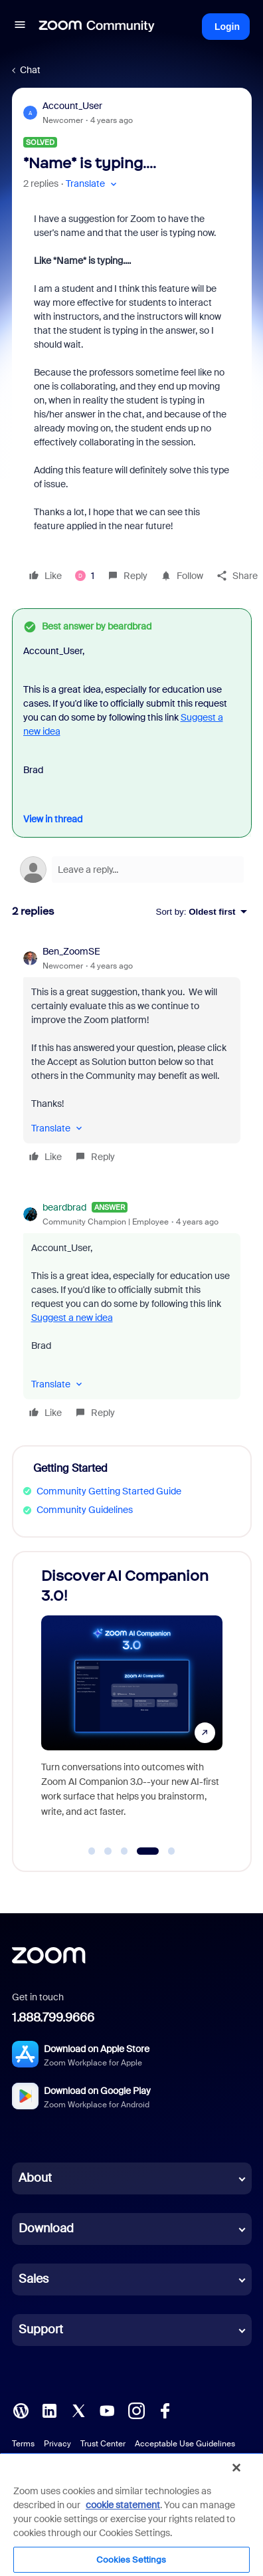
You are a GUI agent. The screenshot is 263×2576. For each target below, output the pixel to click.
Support (41, 2329)
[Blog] (20, 2410)
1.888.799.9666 (53, 2018)
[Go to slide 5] (171, 1851)
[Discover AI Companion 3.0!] (169, 1698)
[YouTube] (107, 2410)
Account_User (72, 106)
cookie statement (123, 2505)
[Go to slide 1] (92, 1851)
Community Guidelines (85, 1510)
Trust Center (103, 2443)
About (35, 2178)
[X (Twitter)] (78, 2410)
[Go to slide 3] (124, 1851)
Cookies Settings (131, 2559)
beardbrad (64, 1207)
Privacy (57, 2443)
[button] (20, 27)
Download (46, 2228)
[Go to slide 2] (108, 1851)
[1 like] (84, 575)
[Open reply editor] (132, 869)
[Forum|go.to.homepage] (97, 27)
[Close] (236, 2468)
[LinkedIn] (49, 2410)
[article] (131, 1056)
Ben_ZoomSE (71, 951)
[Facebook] (164, 2410)
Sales (33, 2279)
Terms (23, 2443)
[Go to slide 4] (148, 1851)
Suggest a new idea (72, 1318)
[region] (131, 2514)
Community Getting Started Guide (109, 1491)
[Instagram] (136, 2410)
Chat (30, 70)
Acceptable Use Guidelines (185, 2443)
